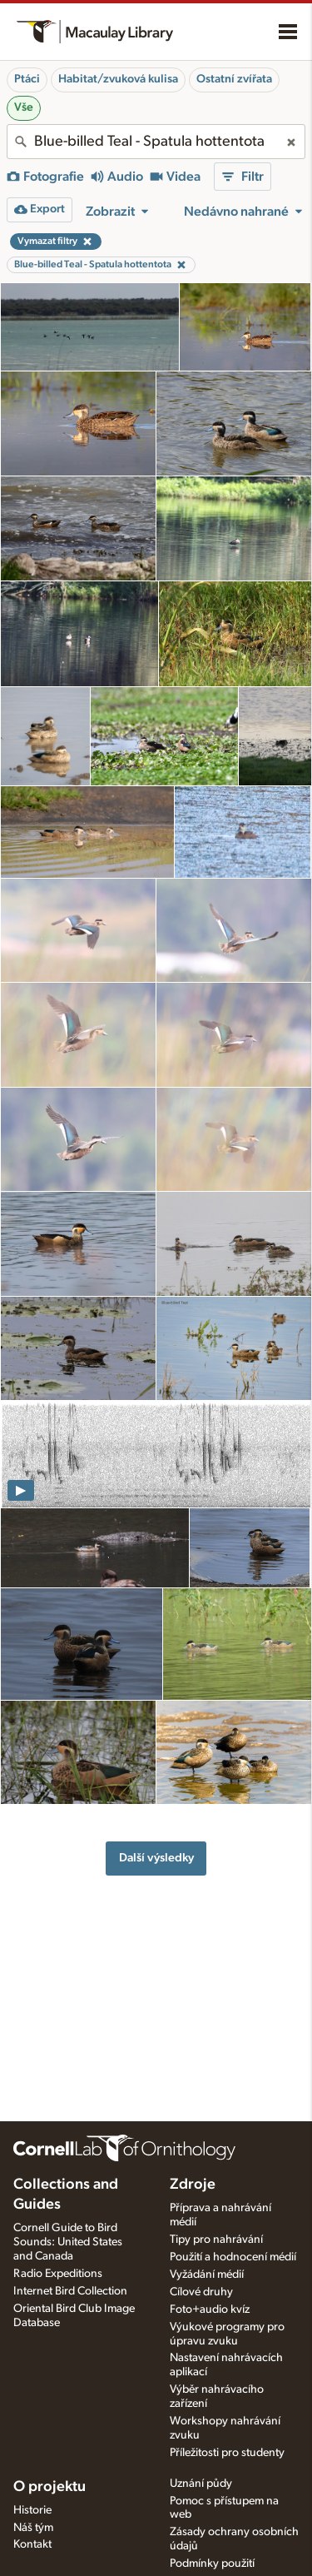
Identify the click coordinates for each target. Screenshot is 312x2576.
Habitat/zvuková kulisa (118, 79)
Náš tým (33, 2528)
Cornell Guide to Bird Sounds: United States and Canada (67, 2242)
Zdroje (192, 2184)
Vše (23, 107)
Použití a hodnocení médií (233, 2257)
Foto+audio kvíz (210, 2309)
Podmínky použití (212, 2563)
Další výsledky (156, 1857)
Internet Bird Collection (70, 2291)
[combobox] (156, 141)
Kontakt (32, 2544)
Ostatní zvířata (234, 79)
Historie (32, 2510)
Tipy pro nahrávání (216, 2239)
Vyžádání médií (207, 2274)
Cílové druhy (201, 2292)
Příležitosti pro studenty (227, 2453)
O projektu (49, 2486)
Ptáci (27, 79)
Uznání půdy (201, 2483)
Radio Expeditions (57, 2274)
